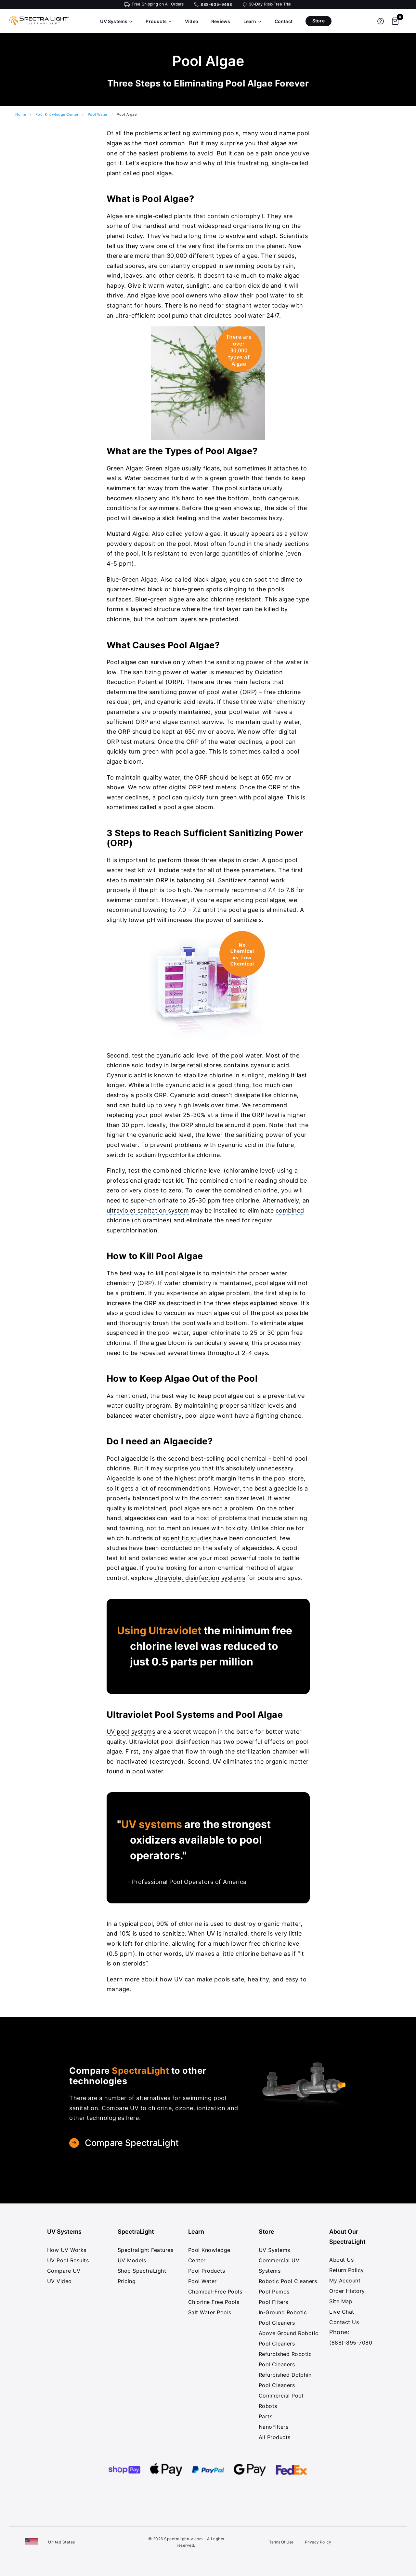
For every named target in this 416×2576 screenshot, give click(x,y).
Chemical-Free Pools (215, 2291)
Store (318, 20)
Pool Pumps (274, 2291)
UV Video (59, 2281)
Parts (266, 2416)
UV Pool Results (68, 2260)
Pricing (127, 2281)
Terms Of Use (281, 2542)
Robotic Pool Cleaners (288, 2281)
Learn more (123, 1979)
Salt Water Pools (209, 2312)
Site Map (340, 2301)
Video (191, 21)
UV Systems (116, 21)
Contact (283, 21)
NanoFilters (274, 2427)
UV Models (132, 2260)
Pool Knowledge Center (57, 114)
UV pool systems (131, 1731)
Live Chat (341, 2311)
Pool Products (206, 2270)
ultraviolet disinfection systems (199, 1577)
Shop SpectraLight (142, 2270)
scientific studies (188, 1538)
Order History (347, 2291)
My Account (344, 2280)
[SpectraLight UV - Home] (36, 24)
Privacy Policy (318, 2542)
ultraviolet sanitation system (148, 1210)
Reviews (220, 21)
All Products (275, 2437)
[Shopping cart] (395, 21)
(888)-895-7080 (350, 2342)
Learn (252, 21)
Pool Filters (273, 2302)
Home (20, 114)
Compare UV (64, 2270)
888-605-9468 (216, 4)
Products (159, 21)
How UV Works (66, 2250)
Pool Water (98, 114)
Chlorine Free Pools (214, 2302)
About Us (341, 2259)
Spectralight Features (146, 2250)
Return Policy (346, 2270)
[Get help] (380, 21)
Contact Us (344, 2322)
